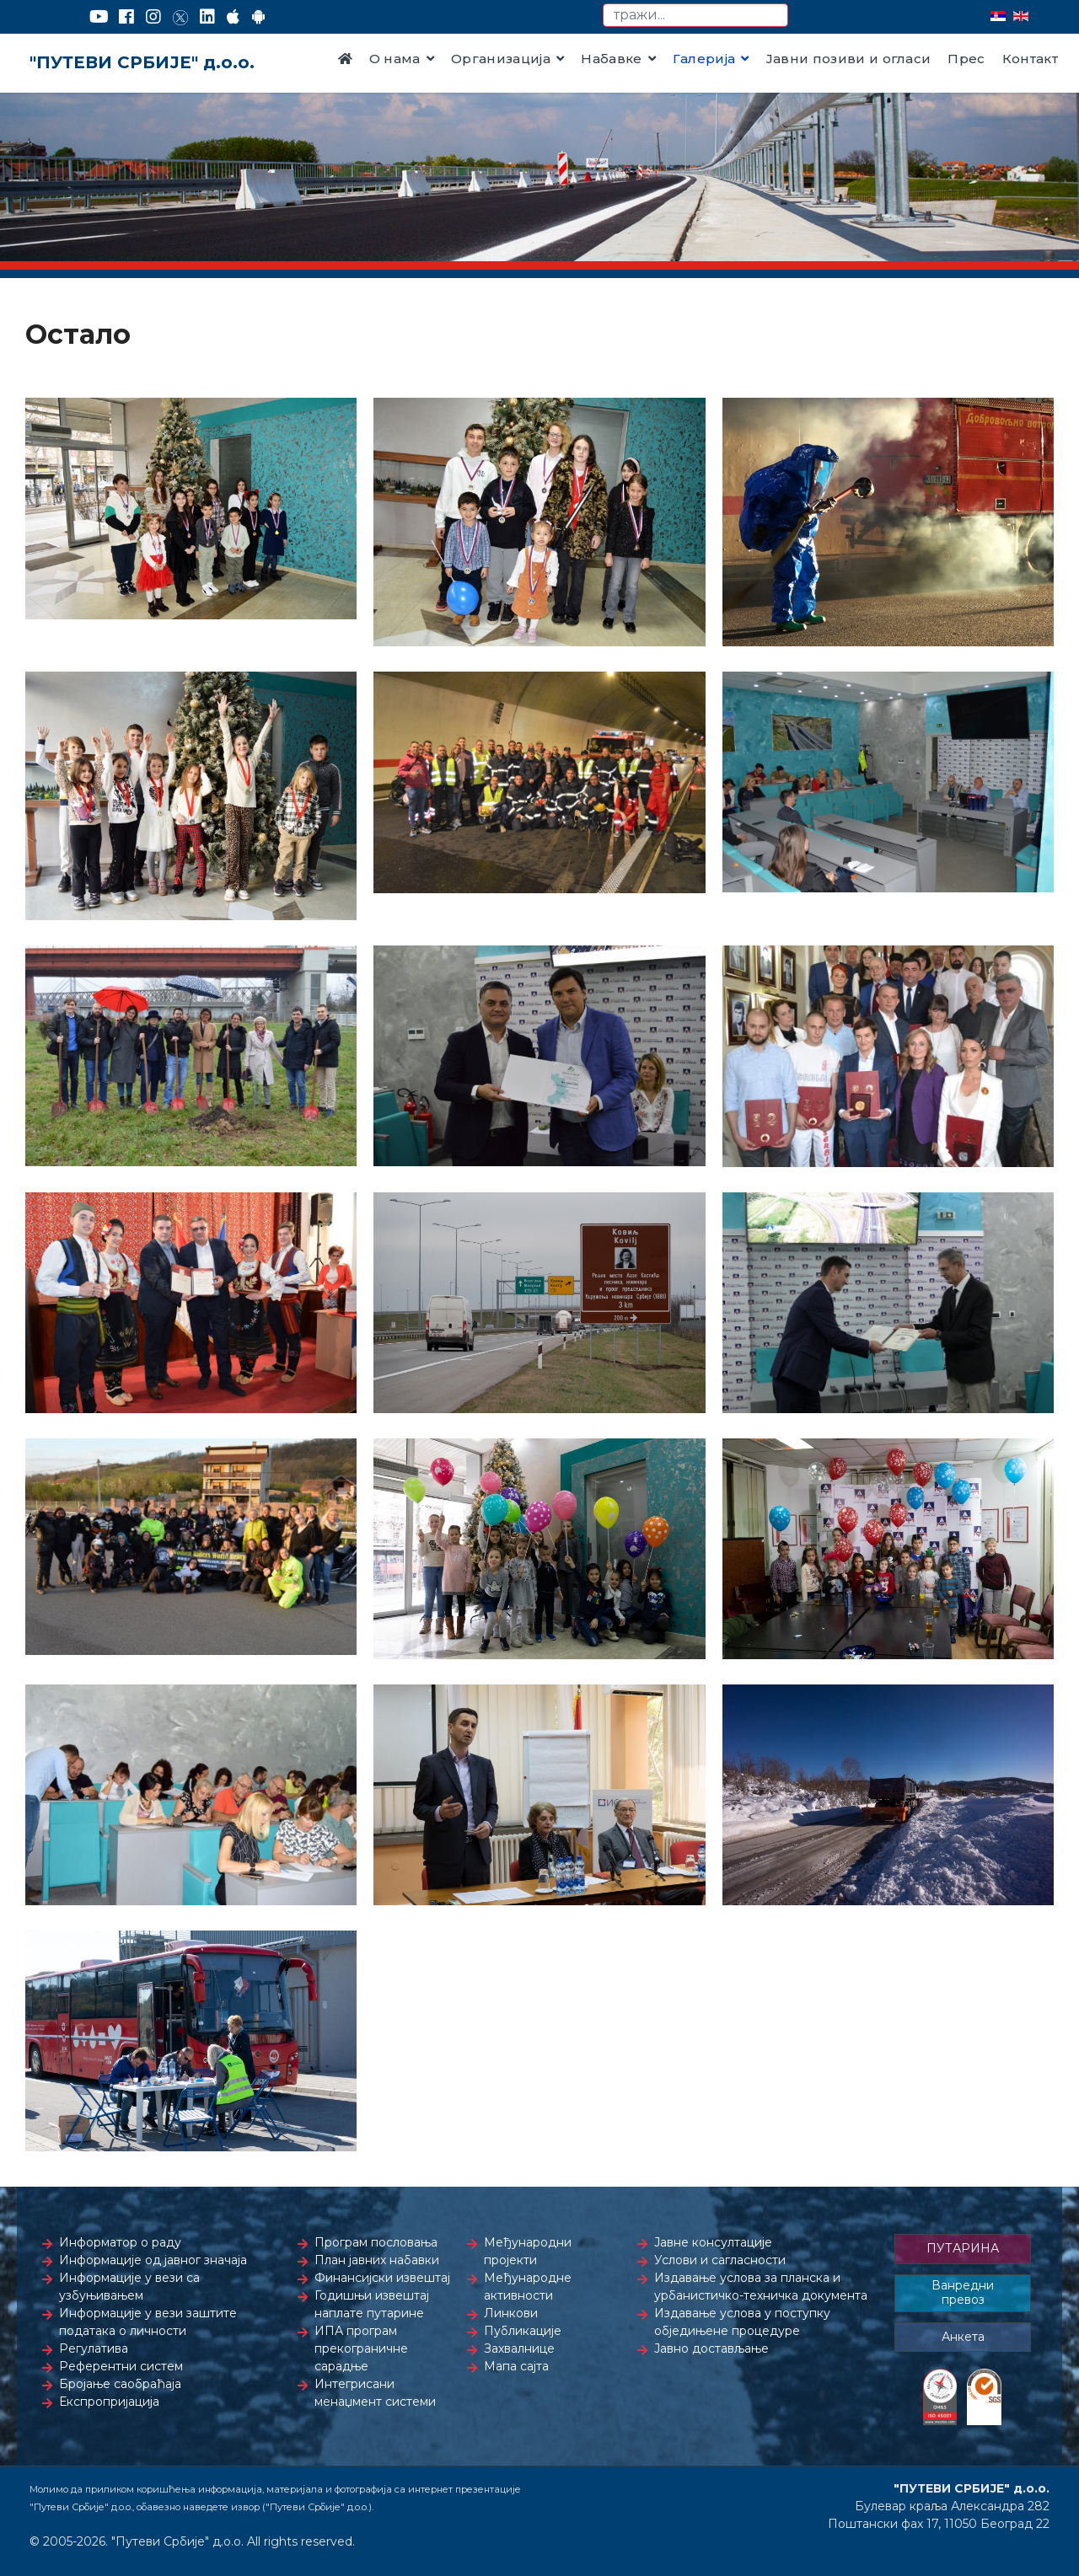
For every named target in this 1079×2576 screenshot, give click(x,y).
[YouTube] (99, 17)
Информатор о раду (120, 2242)
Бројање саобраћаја (120, 2383)
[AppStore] (233, 17)
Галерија (704, 59)
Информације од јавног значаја (153, 2260)
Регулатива (93, 2348)
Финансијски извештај (382, 2277)
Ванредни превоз (962, 2293)
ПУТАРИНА (962, 2248)
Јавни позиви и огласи (848, 59)
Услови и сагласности (720, 2260)
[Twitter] (180, 17)
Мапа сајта (516, 2366)
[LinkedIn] (207, 17)
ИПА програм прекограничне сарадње (361, 2348)
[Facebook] (126, 17)
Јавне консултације (713, 2242)
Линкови (511, 2313)
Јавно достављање (711, 2348)
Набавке (611, 59)
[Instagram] (153, 17)
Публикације (522, 2330)
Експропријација (109, 2401)
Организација (500, 59)
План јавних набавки (376, 2260)
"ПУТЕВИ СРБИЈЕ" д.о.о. (142, 62)
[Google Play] (258, 17)
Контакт (1030, 59)
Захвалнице (519, 2348)
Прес (966, 59)
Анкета (963, 2336)
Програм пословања (376, 2242)
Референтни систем (121, 2366)
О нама (395, 59)
